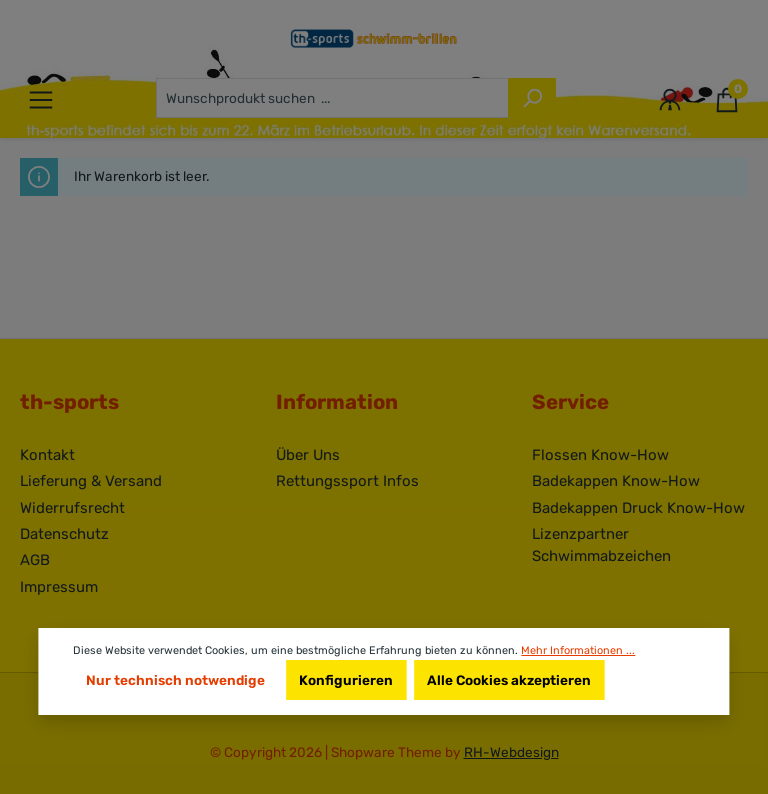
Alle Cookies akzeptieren (509, 680)
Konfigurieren (346, 680)
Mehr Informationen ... (578, 650)
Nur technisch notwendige (175, 680)
